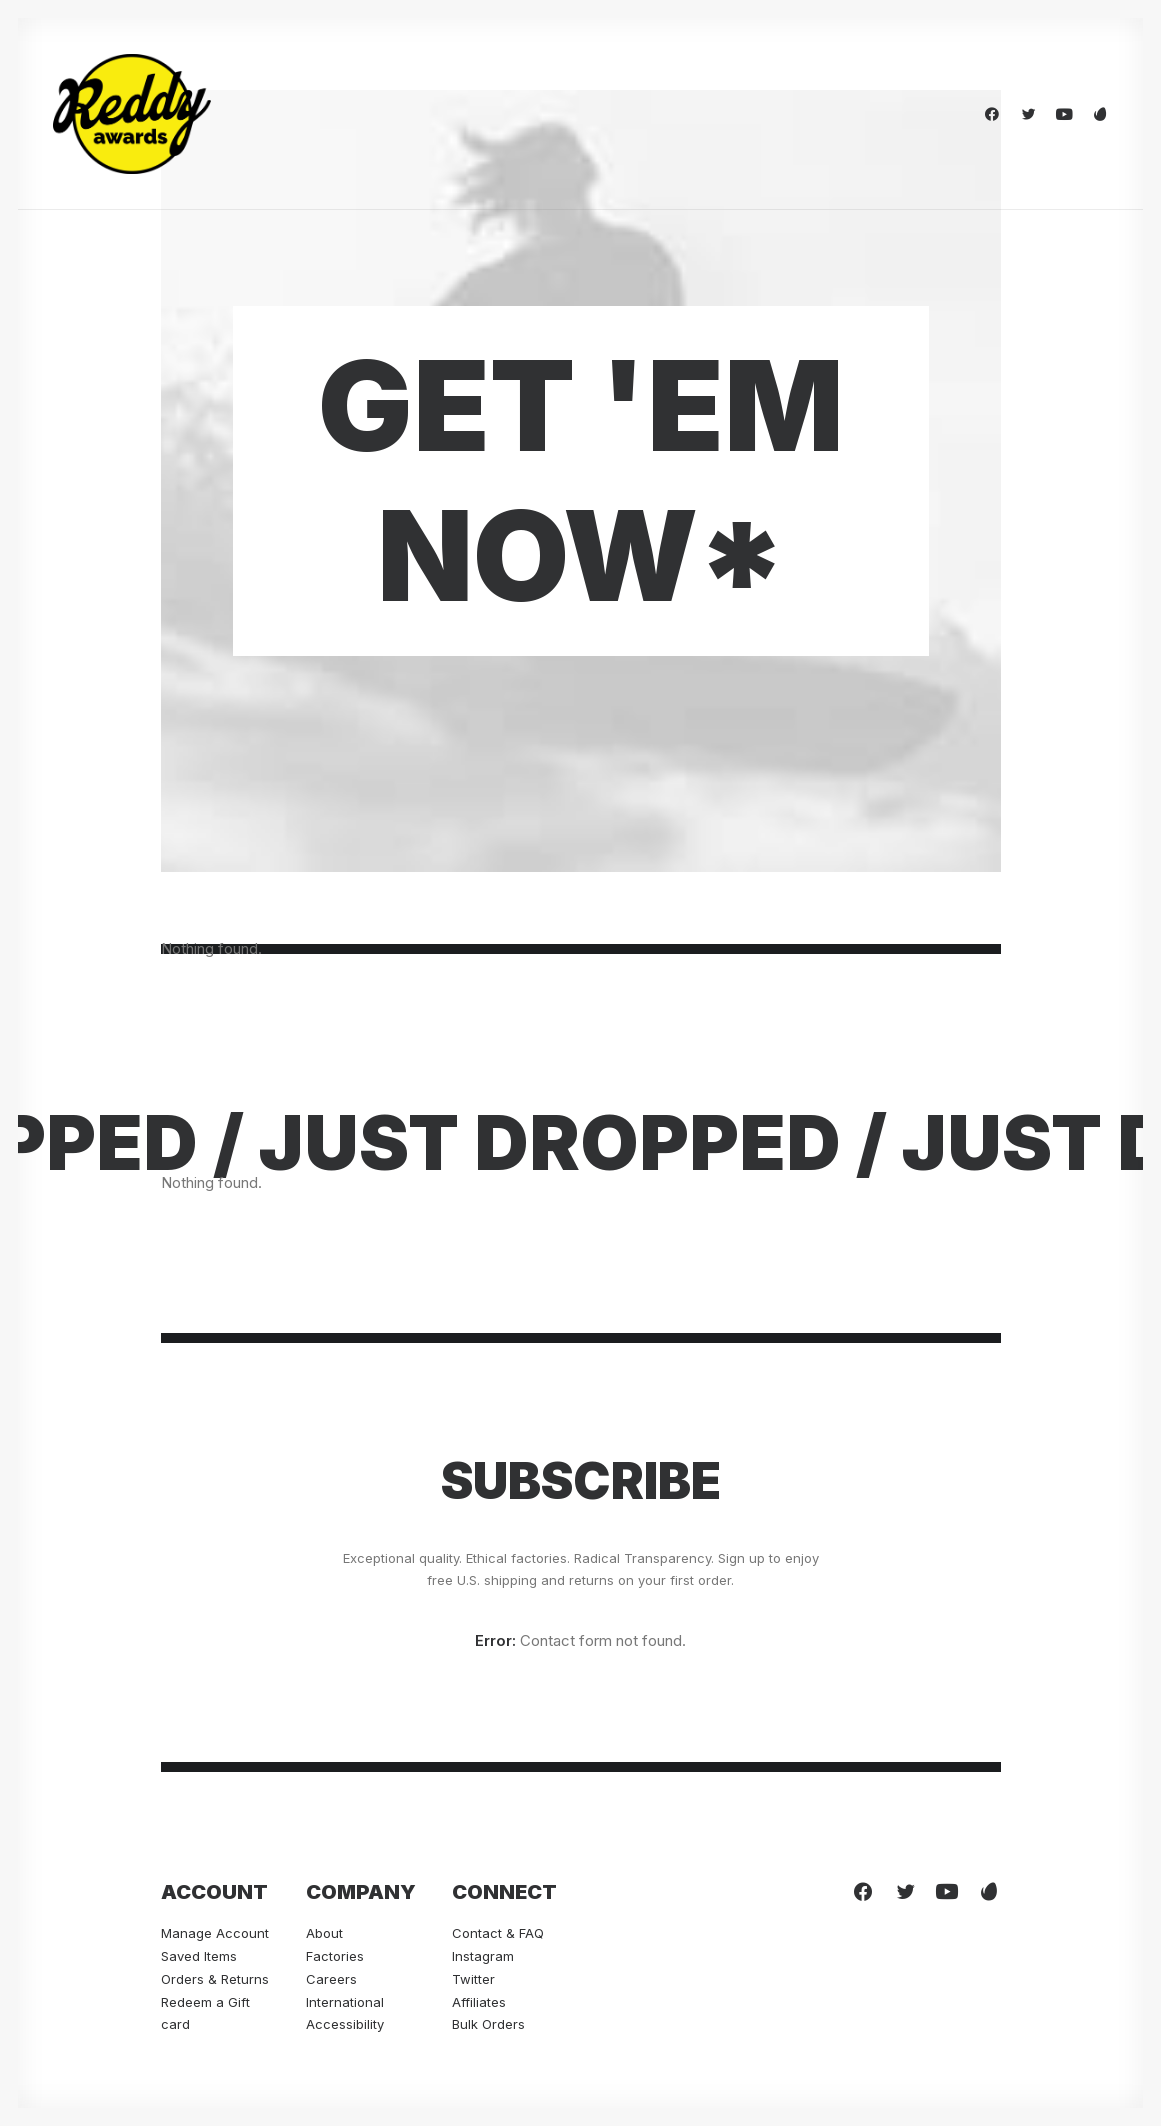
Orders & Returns (215, 1979)
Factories (335, 1956)
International (345, 2002)
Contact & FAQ (498, 1933)
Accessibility (345, 2024)
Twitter (473, 1979)
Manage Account (215, 1933)
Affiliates (479, 2002)
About (324, 1933)
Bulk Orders (488, 2024)
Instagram (483, 1956)
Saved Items (199, 1956)
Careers (331, 1979)
